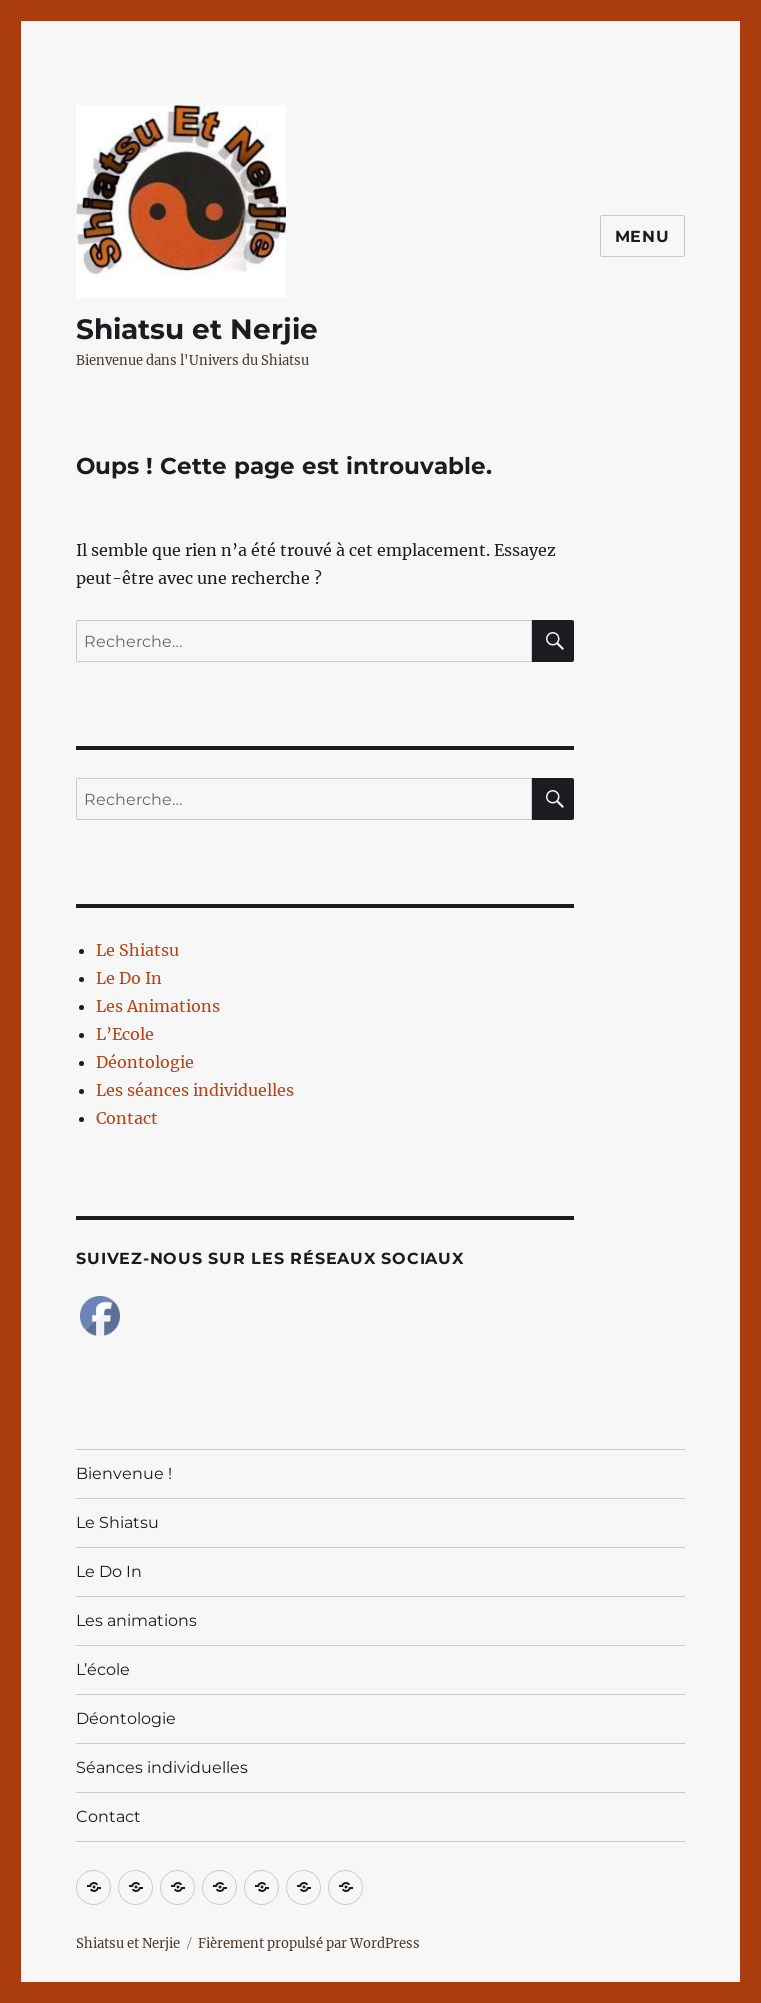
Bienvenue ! (124, 1473)
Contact (127, 1118)
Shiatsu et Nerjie (197, 329)
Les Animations (158, 1006)
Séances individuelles (162, 1767)
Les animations (136, 1620)
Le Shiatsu (137, 950)
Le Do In (129, 978)
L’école (103, 1669)
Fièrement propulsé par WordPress (309, 1943)
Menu (642, 236)
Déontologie (145, 1062)
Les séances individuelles (195, 1090)
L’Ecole (125, 1034)
